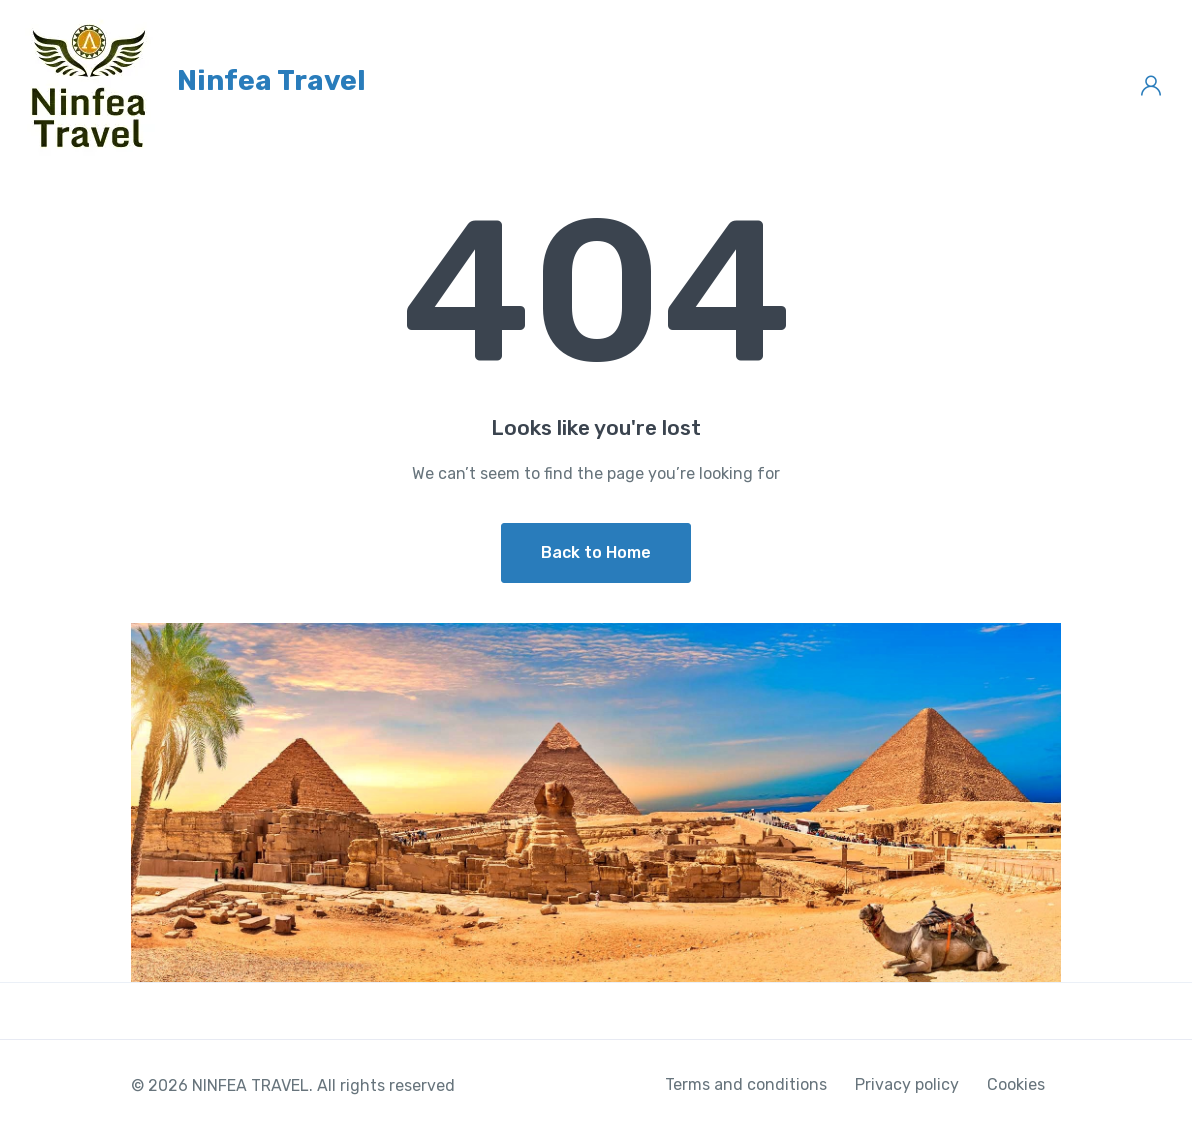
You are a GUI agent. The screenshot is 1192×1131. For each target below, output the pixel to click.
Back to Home (596, 552)
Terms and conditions (746, 1084)
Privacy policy (907, 1084)
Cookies (1016, 1084)
